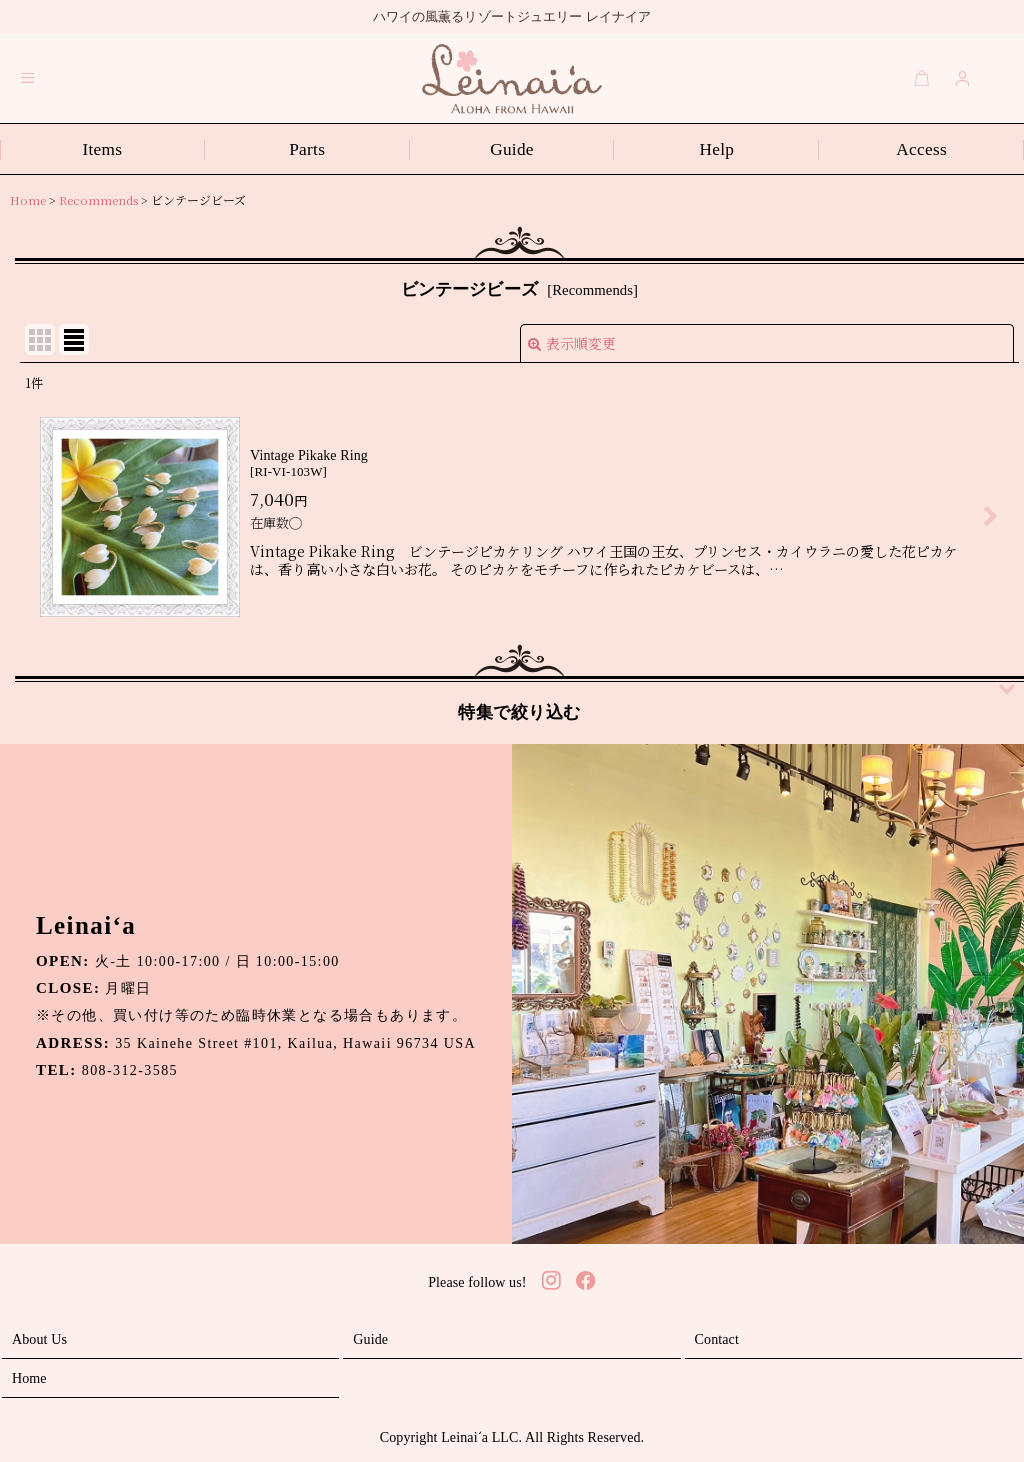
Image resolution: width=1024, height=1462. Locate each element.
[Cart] (922, 78)
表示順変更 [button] (572, 343)
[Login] (963, 78)
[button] (28, 78)
